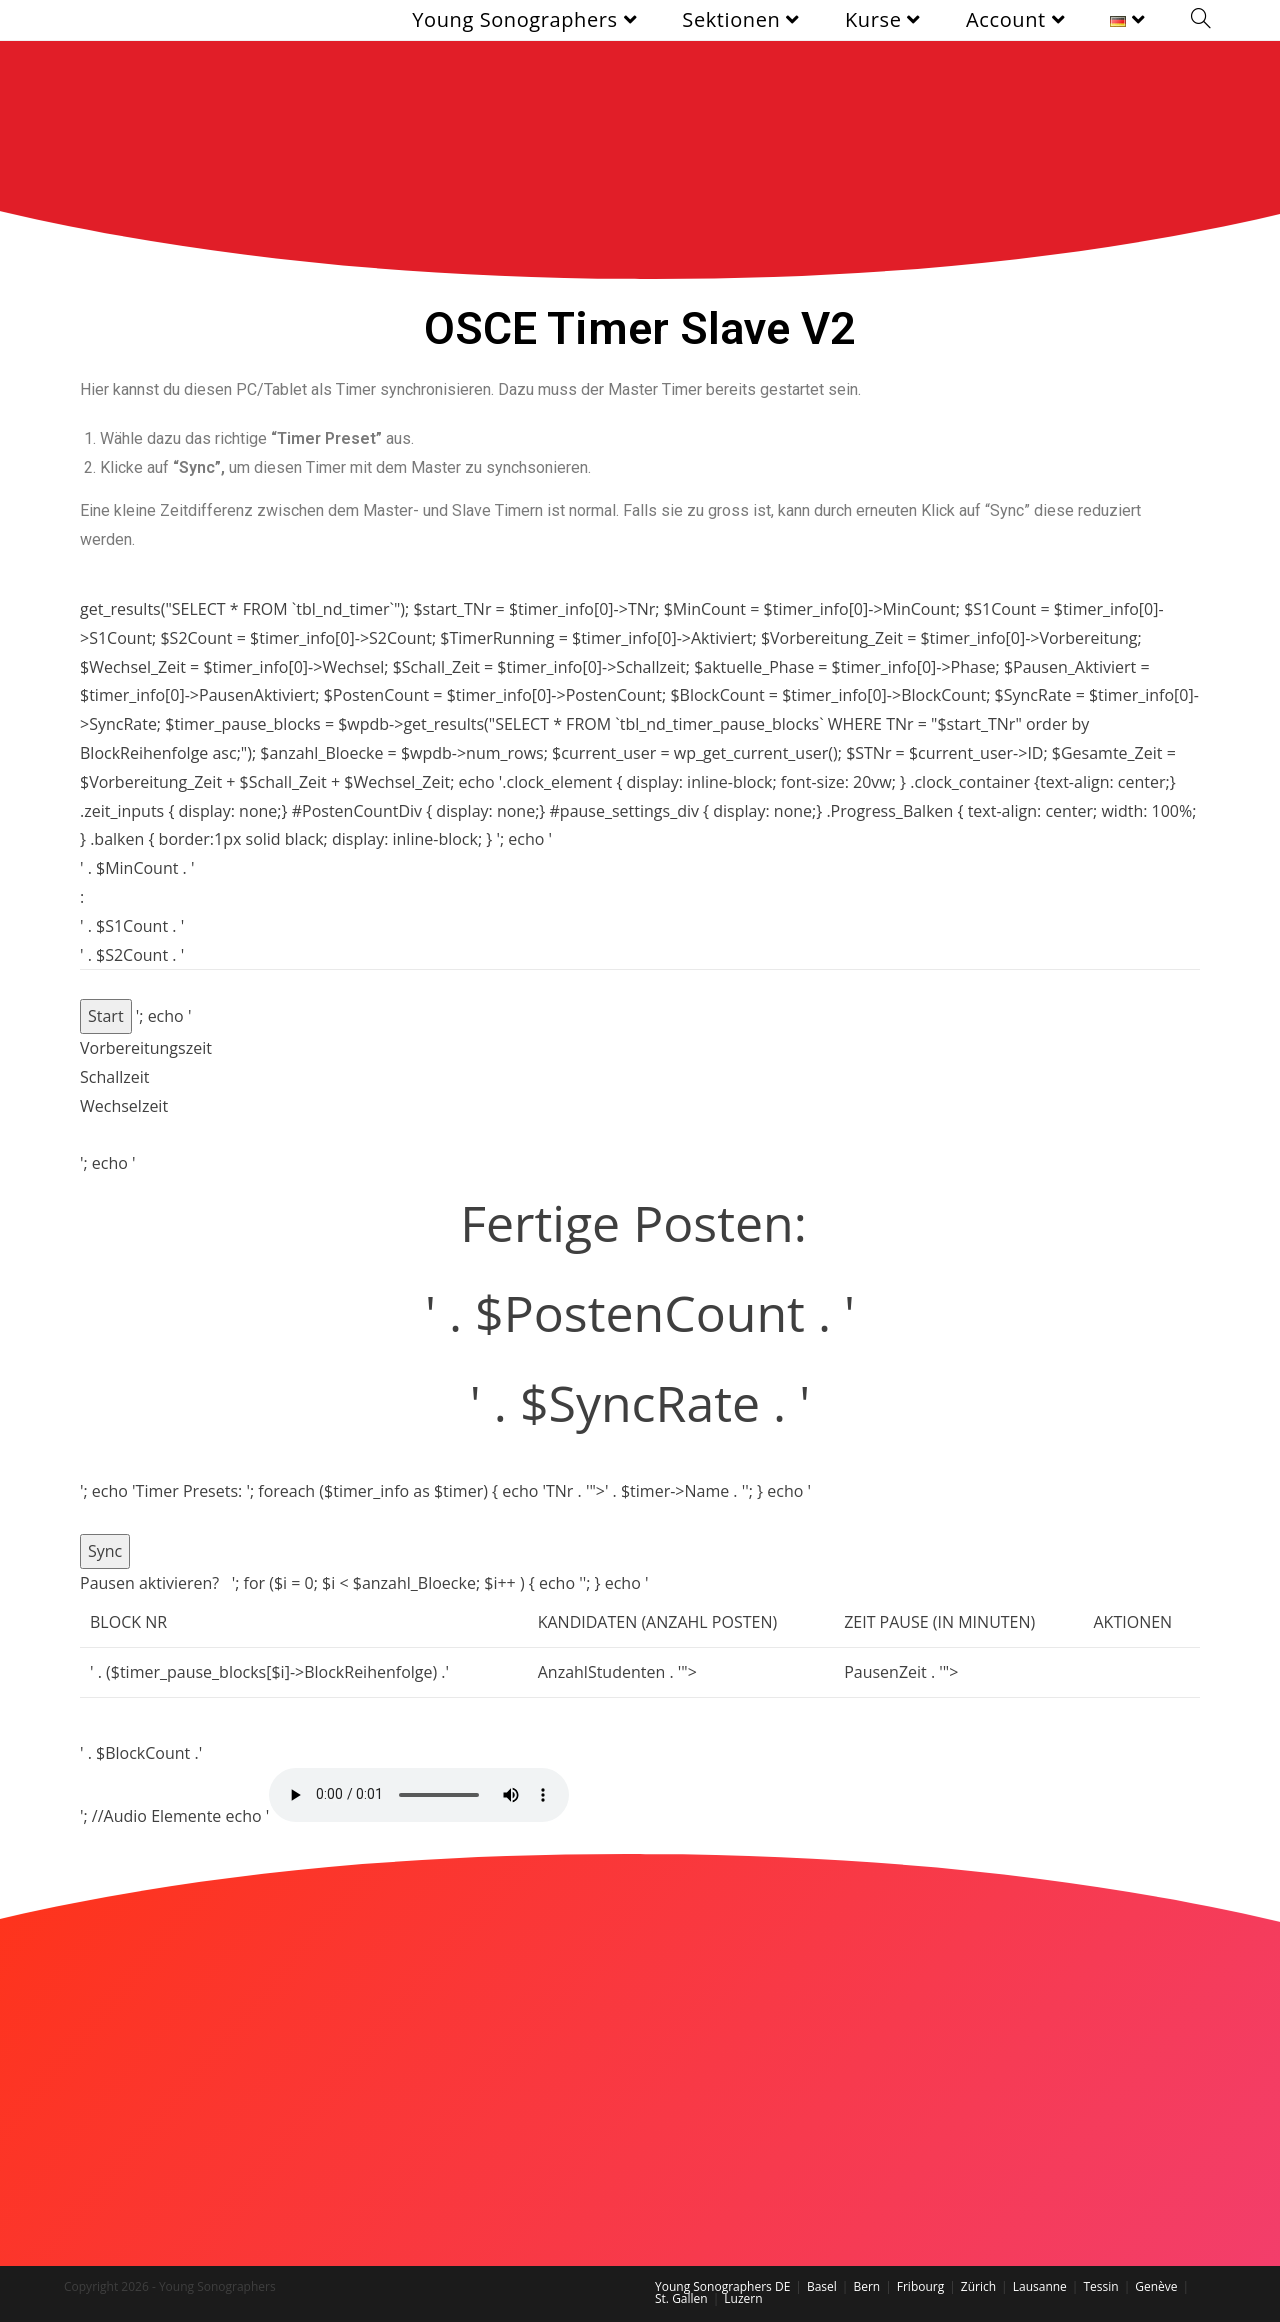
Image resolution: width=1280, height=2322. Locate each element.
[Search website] (1201, 20)
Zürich (978, 2286)
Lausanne (1040, 2286)
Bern (866, 2286)
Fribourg (920, 2286)
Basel (822, 2286)
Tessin (1100, 2286)
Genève (1156, 2286)
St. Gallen (681, 2298)
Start (106, 1016)
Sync (105, 1551)
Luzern (743, 2298)
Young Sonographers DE (722, 2286)
